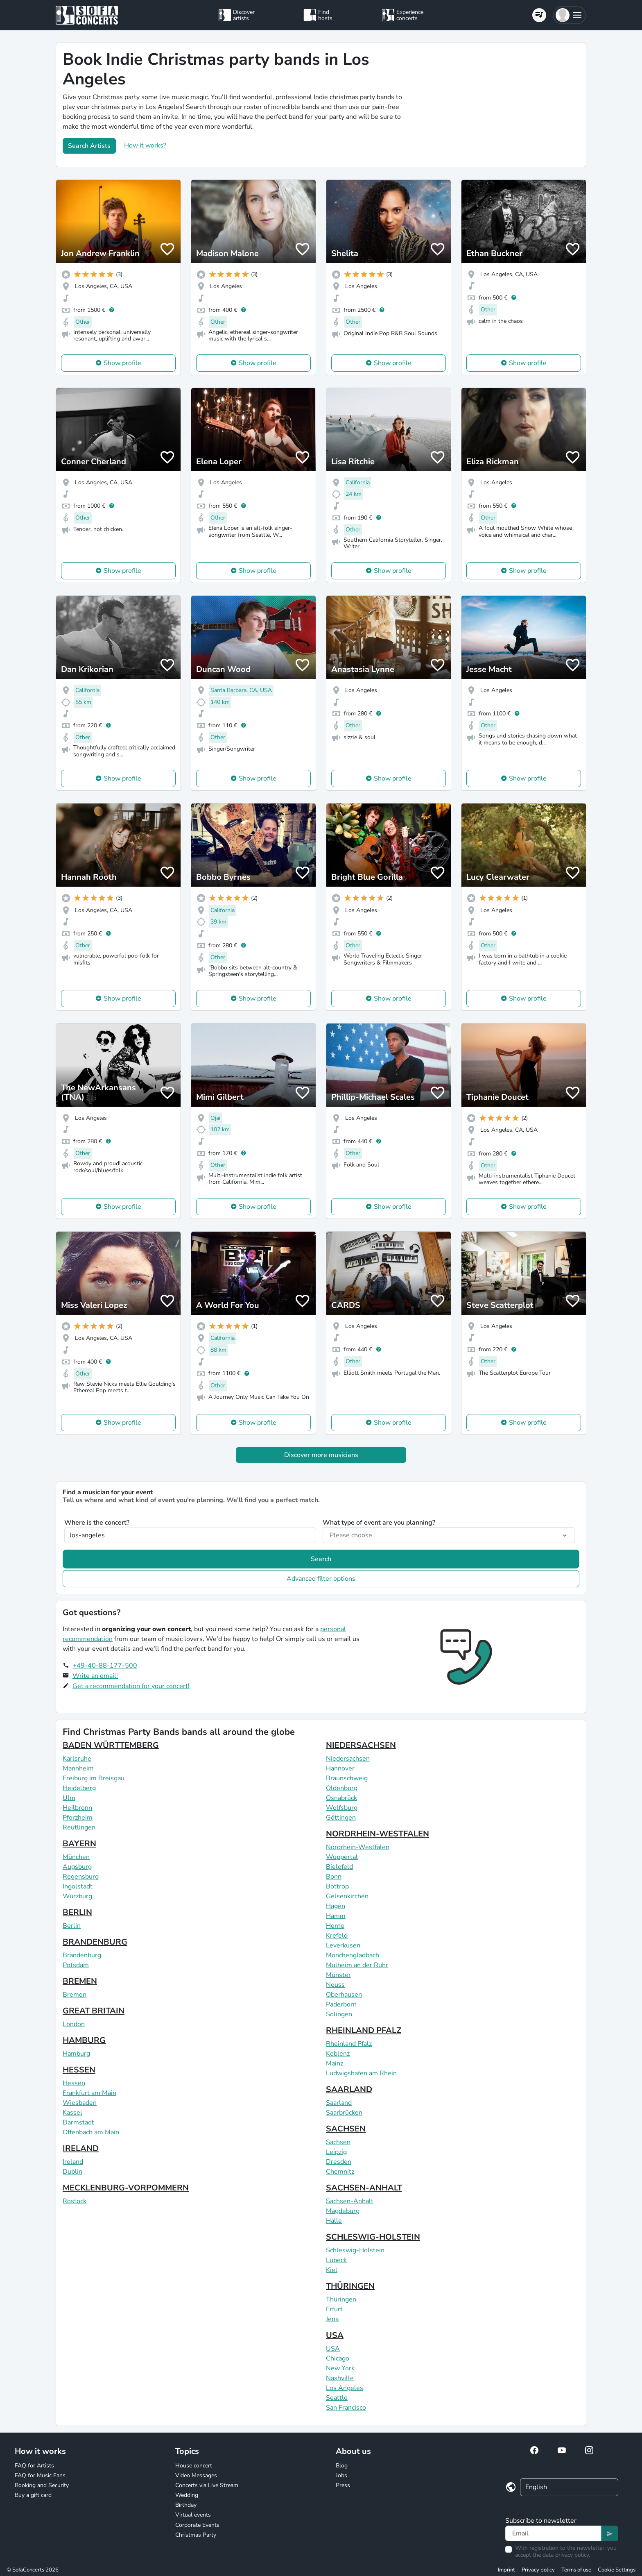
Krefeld (337, 1935)
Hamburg (76, 2053)
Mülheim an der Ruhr (357, 1965)
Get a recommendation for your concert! (131, 1686)
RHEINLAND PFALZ (363, 2030)
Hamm (336, 1915)
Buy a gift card (33, 2495)
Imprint (506, 2570)
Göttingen (341, 1817)
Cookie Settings (616, 2570)
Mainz (334, 2063)
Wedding (186, 2495)
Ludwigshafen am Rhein (361, 2073)
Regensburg (81, 1876)
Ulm (69, 1797)
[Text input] (553, 2533)
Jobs (341, 2475)
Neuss (335, 1984)
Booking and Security (42, 2485)
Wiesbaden (80, 2102)
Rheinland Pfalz (349, 2043)
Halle (334, 2220)
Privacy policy (538, 2570)
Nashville (340, 2378)
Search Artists (89, 145)
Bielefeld (339, 1866)
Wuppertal (342, 1856)
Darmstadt (78, 2122)
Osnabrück (341, 1797)
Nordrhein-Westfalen (357, 1847)
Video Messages (196, 2475)
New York (340, 2368)
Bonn (333, 1876)
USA (335, 2335)
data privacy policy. (566, 2555)
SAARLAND (349, 2089)
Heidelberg (79, 1788)
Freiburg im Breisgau (93, 1778)
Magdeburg (342, 2210)
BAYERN (79, 1843)
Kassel (72, 2112)
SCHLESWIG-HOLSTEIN (373, 2236)
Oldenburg (341, 1788)
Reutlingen (79, 1827)
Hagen (335, 1906)
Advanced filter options (321, 1578)
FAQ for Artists (34, 2465)
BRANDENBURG (95, 1941)
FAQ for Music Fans (40, 2475)
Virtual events (193, 2515)
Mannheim (78, 1768)
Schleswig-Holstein (355, 2250)
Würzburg (77, 1896)
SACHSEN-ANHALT (364, 2187)
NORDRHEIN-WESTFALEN (377, 1833)
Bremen (74, 1994)
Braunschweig (347, 1778)
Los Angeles (344, 2387)
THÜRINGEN (350, 2286)
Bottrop (337, 1886)
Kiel (331, 2269)
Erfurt (334, 2309)
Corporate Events (197, 2525)
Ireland (73, 2161)
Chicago (337, 2358)
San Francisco (346, 2407)
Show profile (122, 363)
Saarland (339, 2102)
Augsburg (77, 1866)
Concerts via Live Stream (206, 2485)
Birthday (186, 2505)
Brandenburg (82, 1955)
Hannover (340, 1768)
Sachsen (338, 2142)
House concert (193, 2465)
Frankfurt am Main (89, 2092)
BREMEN (80, 1981)
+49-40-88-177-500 (104, 1665)
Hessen (74, 2083)
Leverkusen (343, 1945)
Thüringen (341, 2299)
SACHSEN (346, 2128)
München (76, 1856)
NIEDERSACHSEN (361, 1745)
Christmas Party (195, 2535)
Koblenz (338, 2053)
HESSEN (79, 2069)
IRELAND (81, 2148)
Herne (335, 1925)
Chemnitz (340, 2171)
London (74, 2024)
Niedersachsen (348, 1758)
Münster (338, 1974)
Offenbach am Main (91, 2132)
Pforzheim (78, 1817)
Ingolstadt (78, 1886)
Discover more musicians (321, 1454)
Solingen (339, 2014)
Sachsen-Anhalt (349, 2201)
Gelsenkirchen (347, 1896)
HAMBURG (84, 2040)
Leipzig (336, 2151)
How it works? (145, 145)
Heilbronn (77, 1807)
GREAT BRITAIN (93, 2010)
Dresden (338, 2161)
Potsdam (76, 1965)
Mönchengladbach (352, 1955)
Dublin (72, 2171)
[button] (569, 15)
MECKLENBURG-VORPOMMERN (126, 2187)
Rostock (74, 2201)
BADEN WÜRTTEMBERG (111, 1745)
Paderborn (341, 2004)
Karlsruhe (77, 1758)
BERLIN (77, 1912)
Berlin (72, 1925)
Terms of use (576, 2570)
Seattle (337, 2397)
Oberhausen (344, 1994)
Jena (332, 2319)
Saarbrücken (344, 2112)
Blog (342, 2465)
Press (343, 2485)
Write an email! (95, 1675)
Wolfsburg (341, 1807)
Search (321, 1559)
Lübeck (336, 2260)
